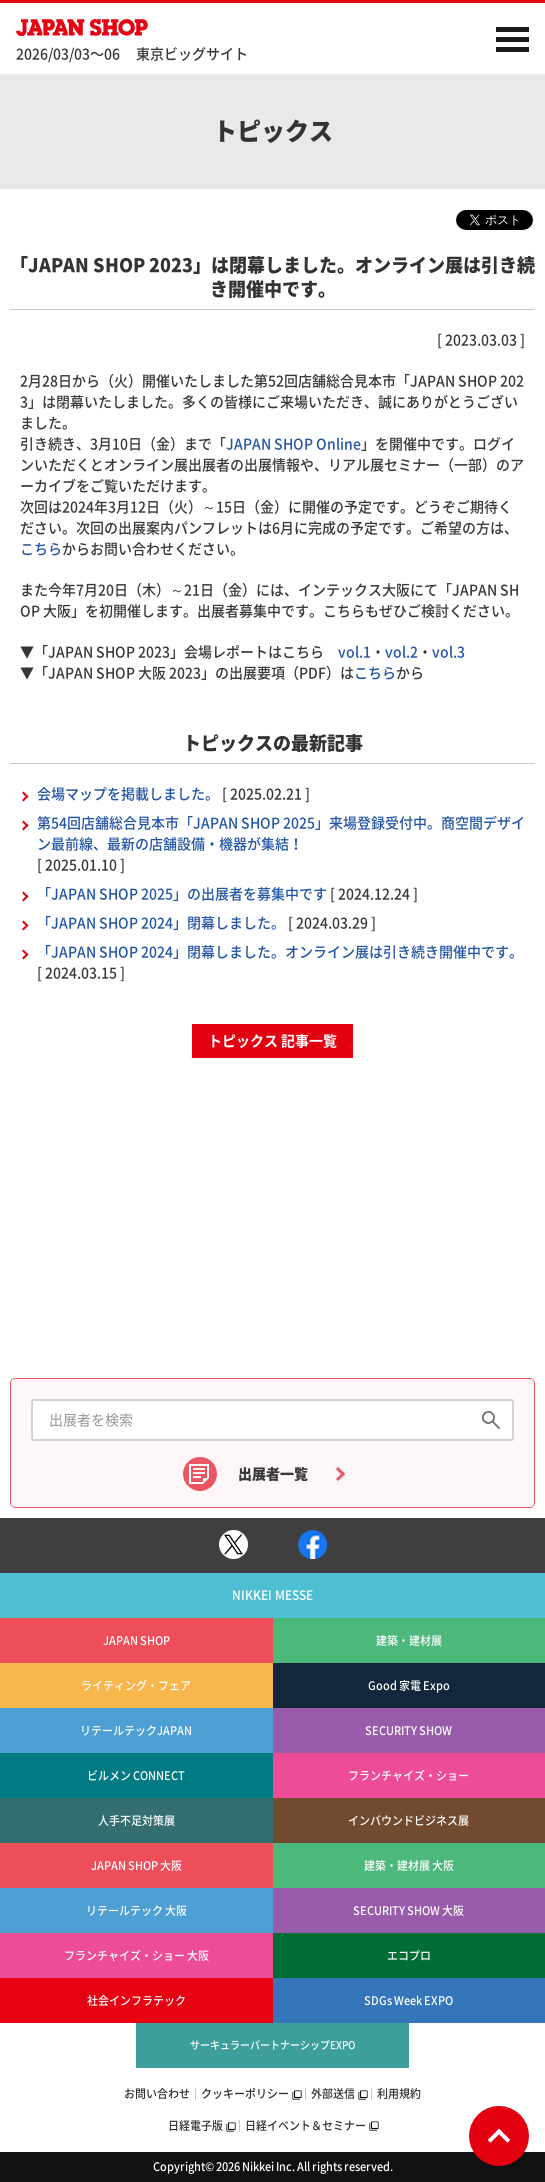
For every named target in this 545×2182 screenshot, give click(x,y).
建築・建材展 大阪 (409, 1865)
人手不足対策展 (136, 1820)
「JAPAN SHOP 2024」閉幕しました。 (161, 923)
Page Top (499, 2136)
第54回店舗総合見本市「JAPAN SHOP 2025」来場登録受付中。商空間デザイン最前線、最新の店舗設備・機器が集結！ (281, 833)
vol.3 (448, 652)
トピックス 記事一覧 (272, 1041)
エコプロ (409, 1955)
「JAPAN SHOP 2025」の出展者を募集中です (182, 894)
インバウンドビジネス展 (408, 1820)
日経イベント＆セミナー (305, 2125)
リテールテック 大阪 (136, 1910)
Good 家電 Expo (409, 1685)
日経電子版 (195, 2125)
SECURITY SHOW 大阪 (408, 1910)
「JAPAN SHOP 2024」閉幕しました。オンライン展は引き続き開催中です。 (280, 952)
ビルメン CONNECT (136, 1775)
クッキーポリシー (245, 2093)
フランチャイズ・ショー (408, 1775)
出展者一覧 (273, 1474)
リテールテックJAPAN (136, 1730)
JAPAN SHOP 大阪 (136, 1865)
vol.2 (401, 652)
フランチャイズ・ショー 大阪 (136, 1955)
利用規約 (399, 2093)
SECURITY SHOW (408, 1730)
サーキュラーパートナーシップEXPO (273, 2045)
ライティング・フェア (136, 1685)
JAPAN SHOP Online (293, 444)
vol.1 (354, 652)
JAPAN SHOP (141, 27)
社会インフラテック (136, 2000)
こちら (41, 549)
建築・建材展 (409, 1640)
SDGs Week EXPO (408, 2000)
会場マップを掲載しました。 (128, 794)
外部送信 (333, 2093)
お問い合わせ (157, 2093)
